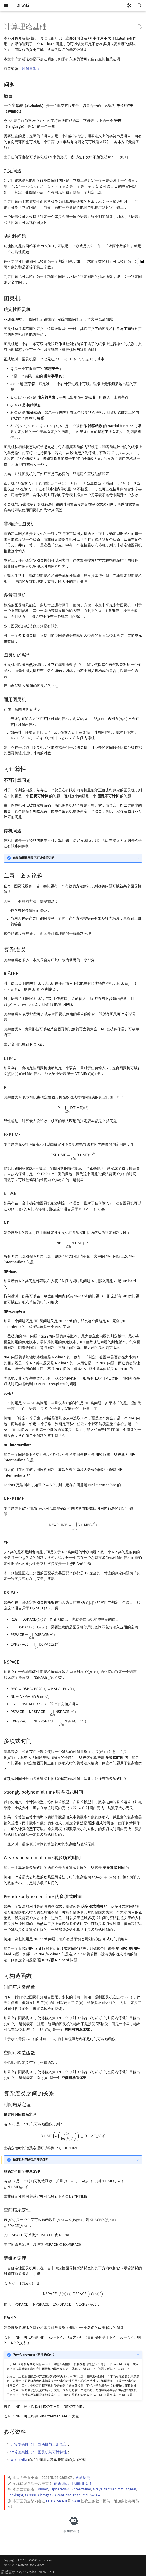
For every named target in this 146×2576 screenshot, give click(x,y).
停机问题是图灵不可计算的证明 (33, 858)
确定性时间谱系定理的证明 (30, 2159)
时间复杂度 (31, 68)
